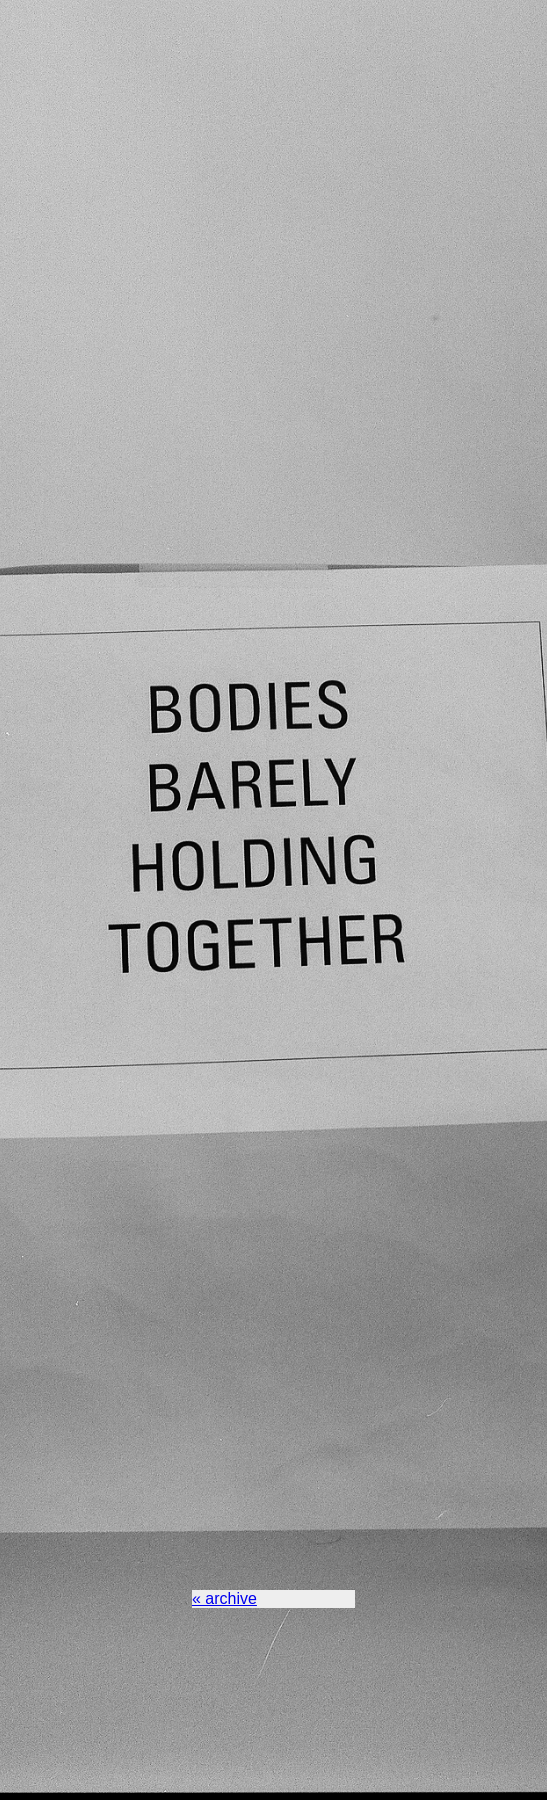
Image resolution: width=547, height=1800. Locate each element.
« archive (224, 1598)
